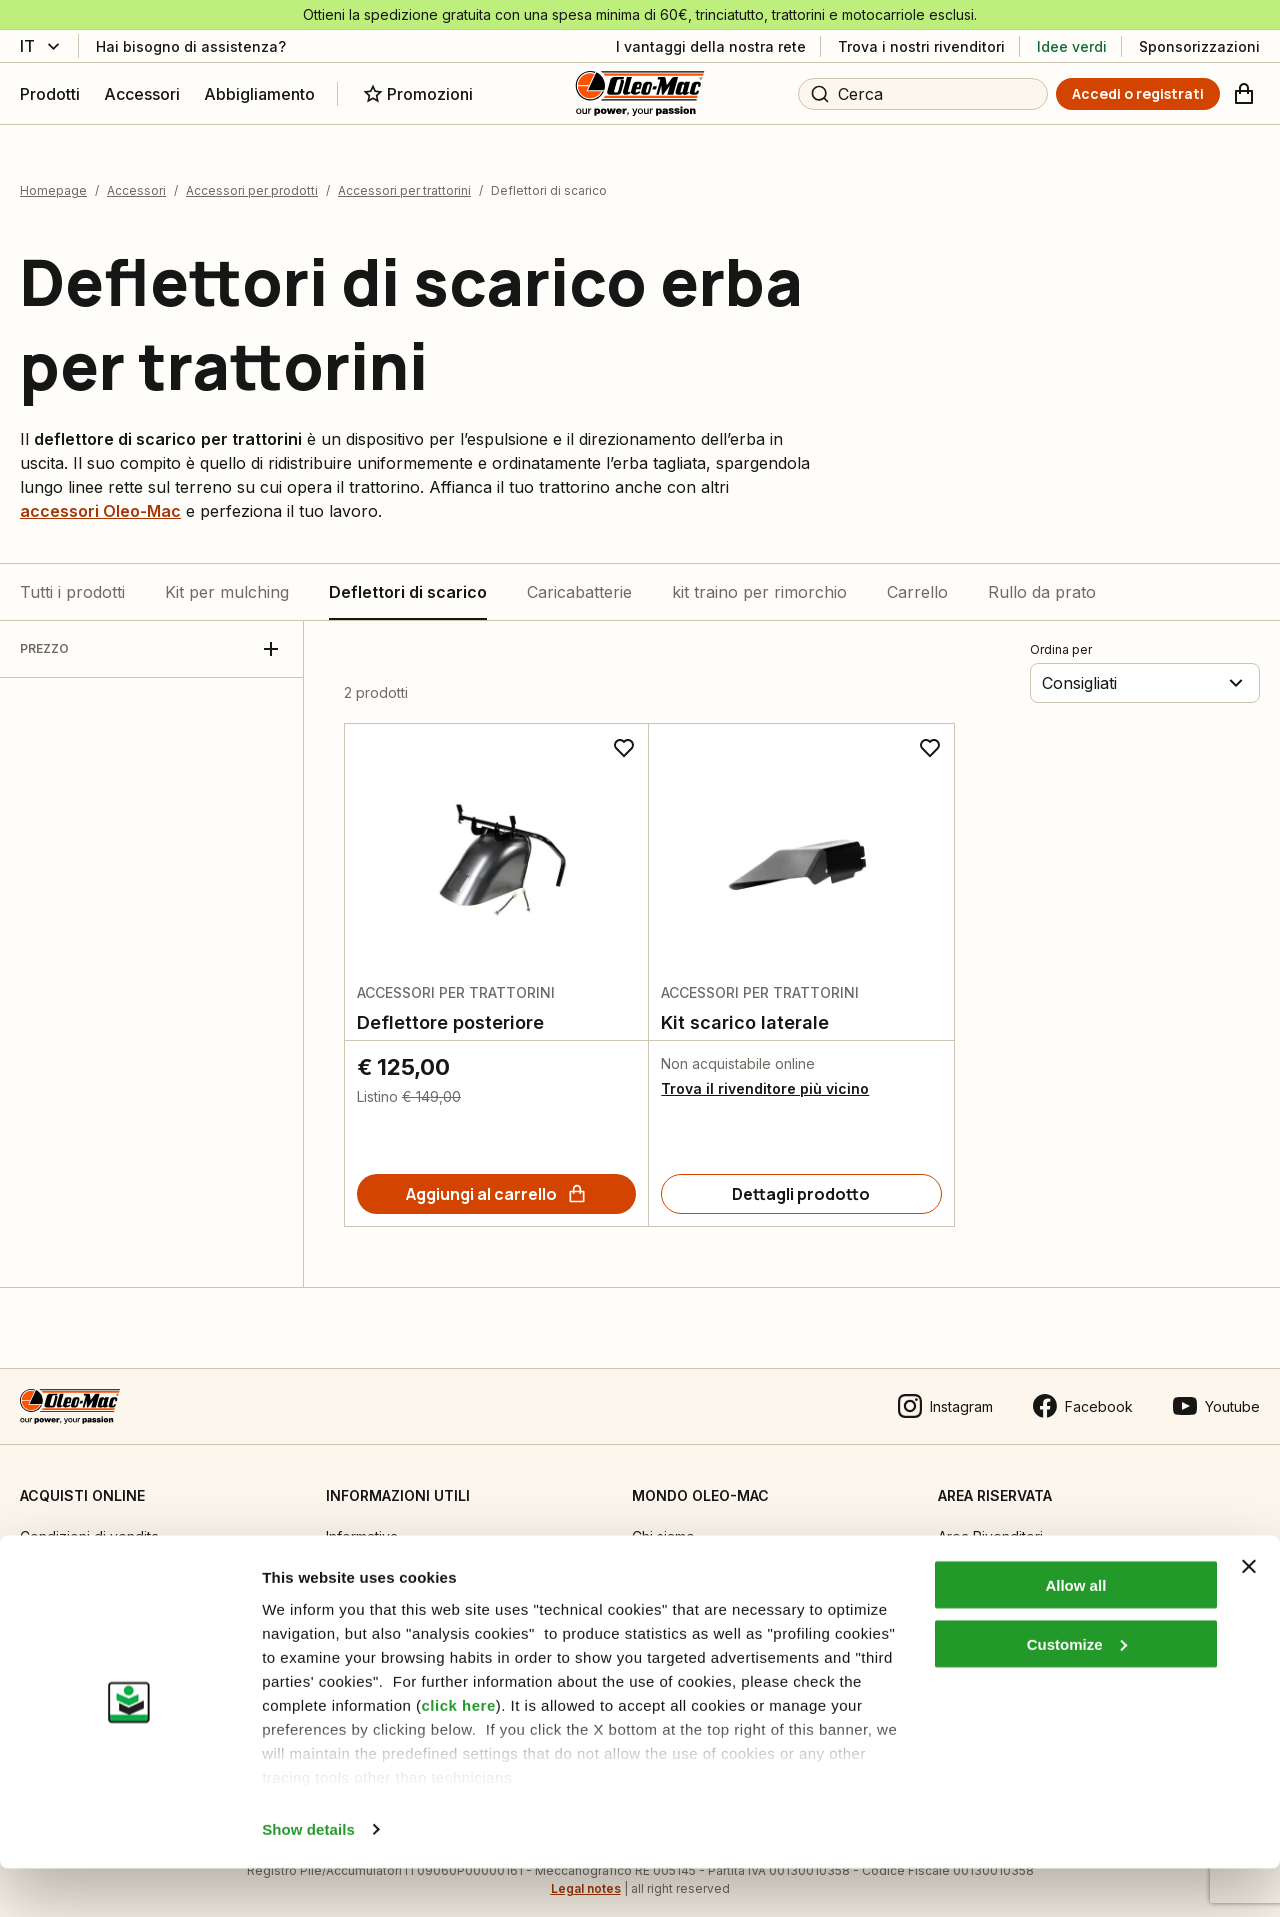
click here (459, 1752)
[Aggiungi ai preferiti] (624, 734)
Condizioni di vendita (89, 1522)
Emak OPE (665, 1563)
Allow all (1075, 1633)
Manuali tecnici (374, 1563)
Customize (1077, 1692)
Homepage (53, 177)
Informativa (362, 1522)
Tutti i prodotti (72, 578)
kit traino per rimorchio (759, 578)
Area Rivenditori (990, 1522)
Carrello (917, 578)
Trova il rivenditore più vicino (765, 1074)
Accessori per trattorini (404, 177)
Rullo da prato (1042, 578)
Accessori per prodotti (252, 177)
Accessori (136, 177)
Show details (308, 1877)
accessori (100, 497)
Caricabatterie (579, 578)
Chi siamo (663, 1522)
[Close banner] (1249, 1615)
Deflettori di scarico (408, 578)
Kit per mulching (227, 578)
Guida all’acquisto (77, 1563)
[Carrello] (1244, 94)
